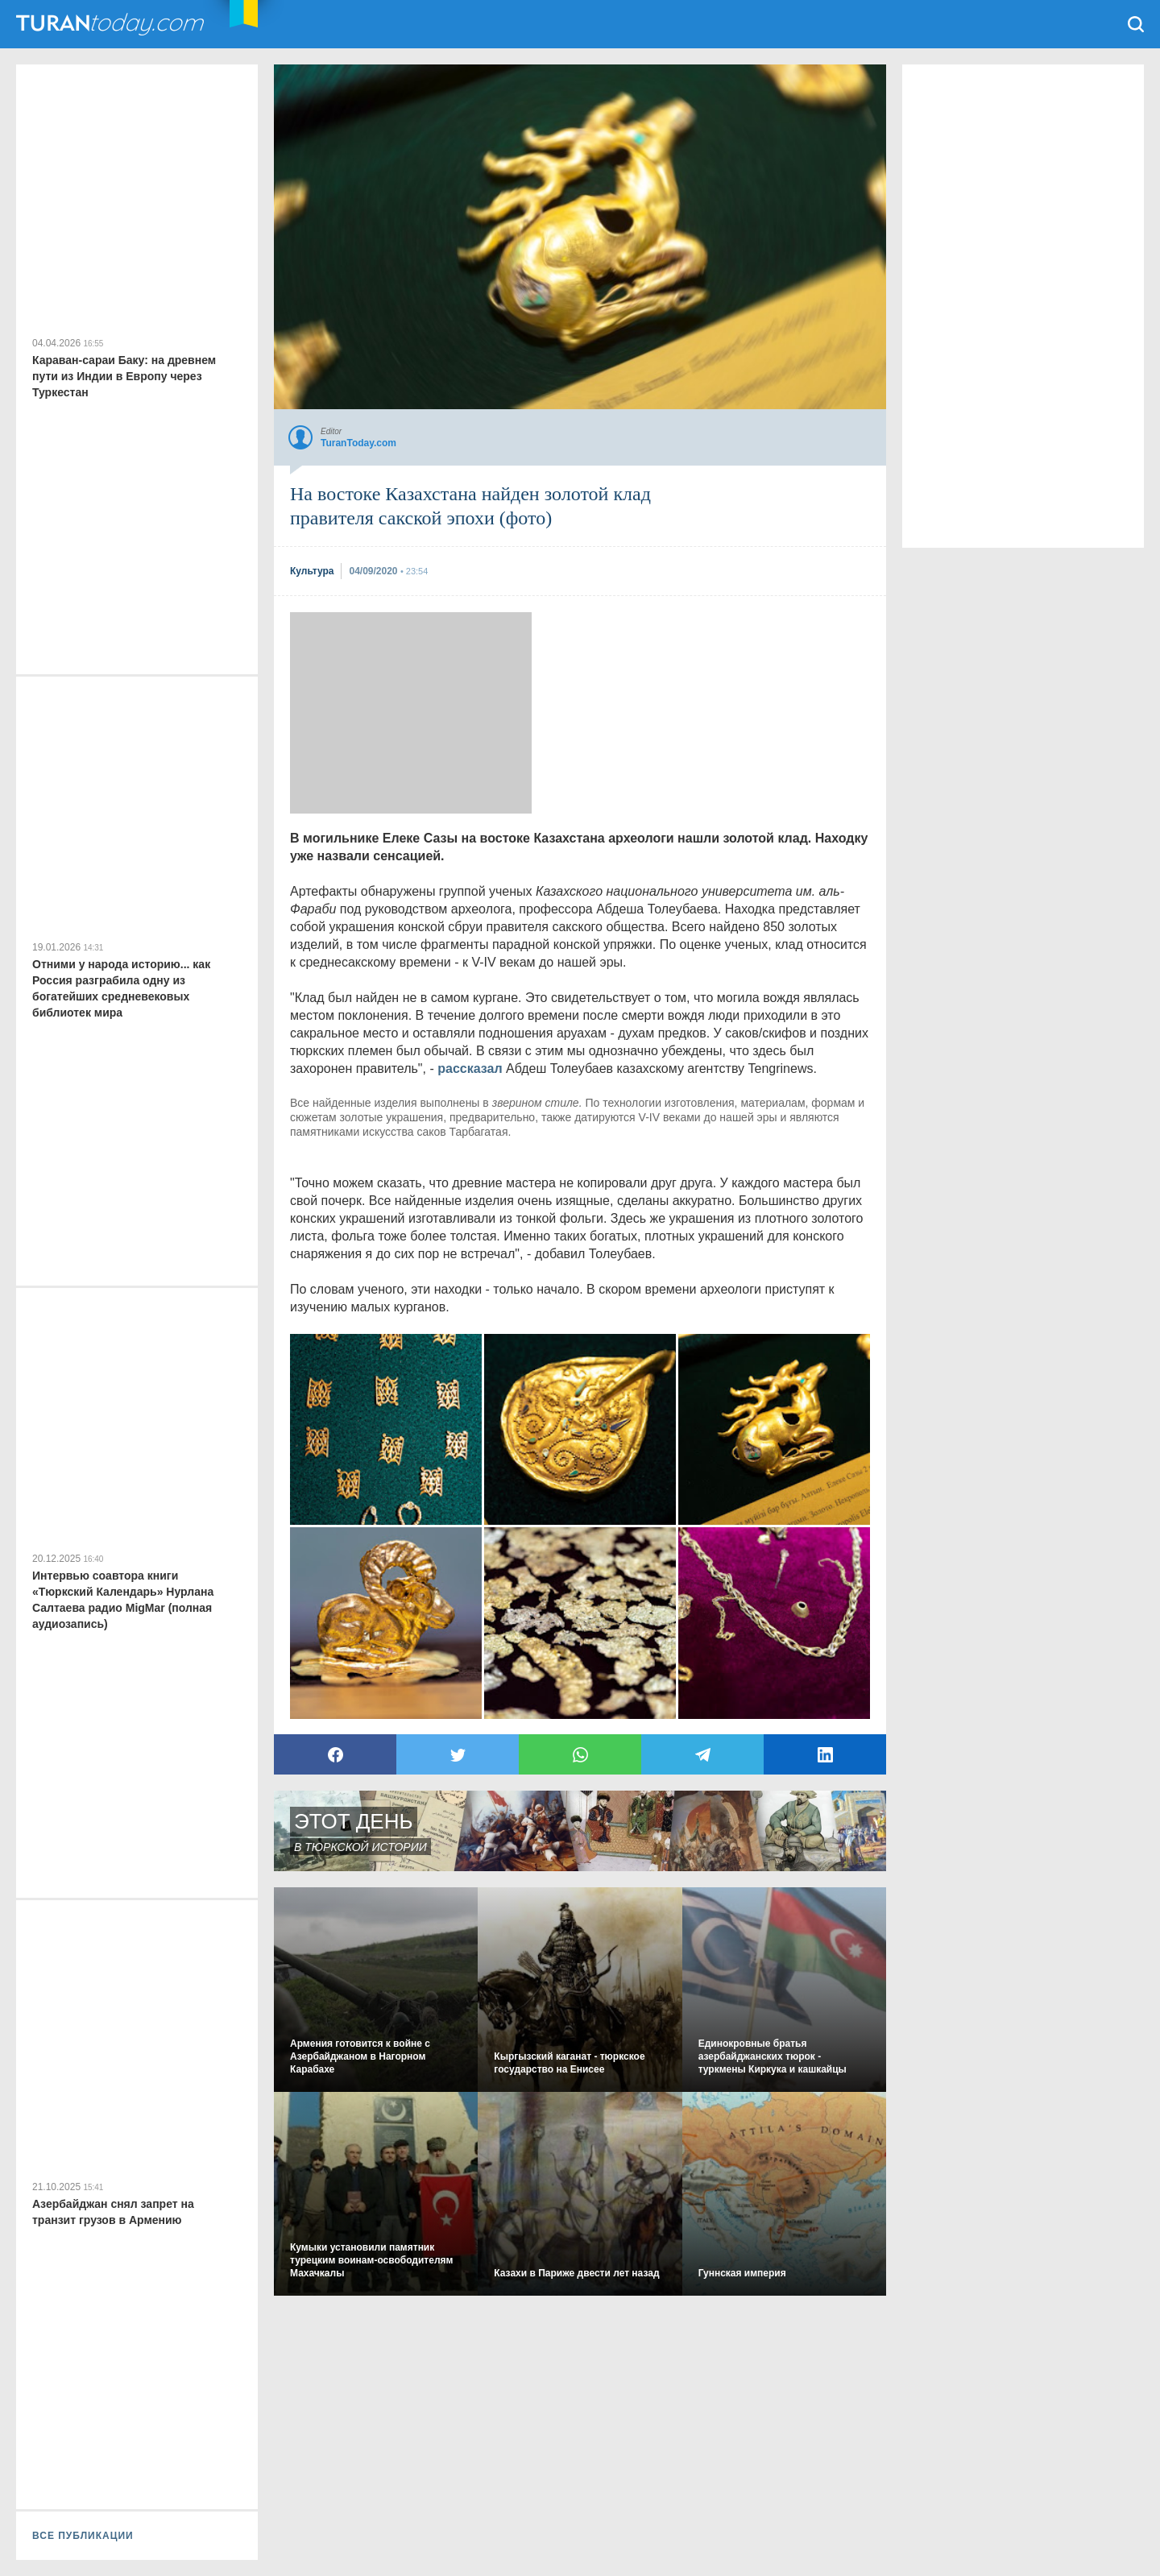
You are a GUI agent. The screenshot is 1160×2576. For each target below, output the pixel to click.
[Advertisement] (411, 713)
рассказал (469, 1068)
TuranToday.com (112, 24)
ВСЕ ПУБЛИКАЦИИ (83, 2535)
